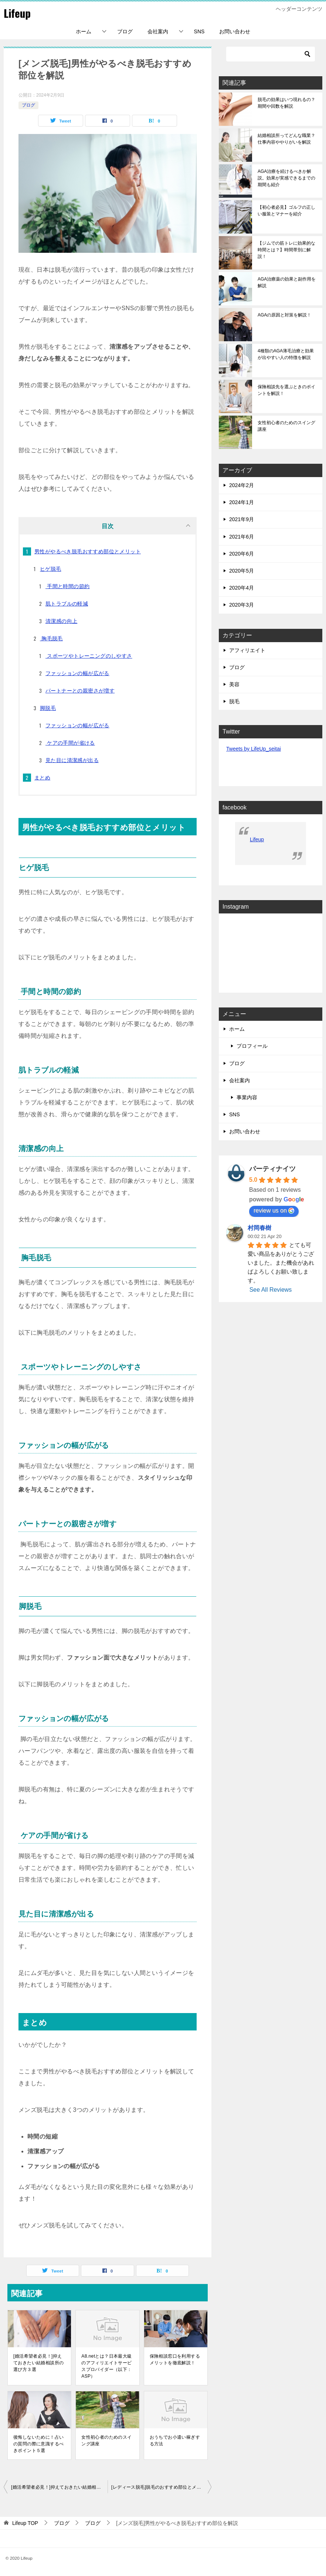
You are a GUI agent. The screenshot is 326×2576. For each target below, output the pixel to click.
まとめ (42, 778)
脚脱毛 (48, 708)
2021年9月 (241, 519)
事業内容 (247, 1097)
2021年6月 (241, 537)
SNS (199, 31)
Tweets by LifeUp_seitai (253, 749)
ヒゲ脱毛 (50, 569)
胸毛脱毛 (51, 638)
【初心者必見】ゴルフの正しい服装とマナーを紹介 (286, 211)
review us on (274, 1210)
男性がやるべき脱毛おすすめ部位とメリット (87, 551)
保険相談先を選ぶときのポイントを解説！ (286, 390)
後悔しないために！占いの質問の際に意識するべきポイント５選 (38, 2444)
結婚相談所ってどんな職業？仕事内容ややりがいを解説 (286, 139)
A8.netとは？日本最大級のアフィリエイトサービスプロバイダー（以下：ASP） (106, 2366)
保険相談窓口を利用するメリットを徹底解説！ (175, 2359)
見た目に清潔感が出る (72, 760)
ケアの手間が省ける (70, 743)
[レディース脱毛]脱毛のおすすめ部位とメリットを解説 (161, 2487)
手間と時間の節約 (67, 586)
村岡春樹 (259, 1228)
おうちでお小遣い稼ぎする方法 (175, 2440)
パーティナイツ (272, 1169)
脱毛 (234, 701)
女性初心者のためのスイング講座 (106, 2440)
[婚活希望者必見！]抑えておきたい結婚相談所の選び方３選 (38, 2363)
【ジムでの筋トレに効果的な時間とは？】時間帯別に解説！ (286, 250)
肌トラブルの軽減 (66, 604)
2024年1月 (241, 502)
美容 (234, 684)
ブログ (125, 31)
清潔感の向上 (61, 621)
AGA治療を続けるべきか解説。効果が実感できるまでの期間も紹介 (286, 178)
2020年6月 (241, 554)
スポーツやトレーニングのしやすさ (88, 656)
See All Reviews (270, 1290)
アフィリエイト (247, 650)
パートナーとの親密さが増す (80, 691)
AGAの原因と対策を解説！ (284, 315)
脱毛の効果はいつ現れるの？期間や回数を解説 (286, 103)
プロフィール (252, 1046)
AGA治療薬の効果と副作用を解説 (287, 282)
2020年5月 (241, 571)
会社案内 (157, 31)
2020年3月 (241, 605)
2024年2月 (241, 485)
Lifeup (17, 12)
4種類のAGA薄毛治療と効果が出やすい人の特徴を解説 (286, 354)
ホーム (83, 31)
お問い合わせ (234, 31)
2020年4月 (241, 588)
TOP (25, 2523)
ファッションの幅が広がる (77, 673)
